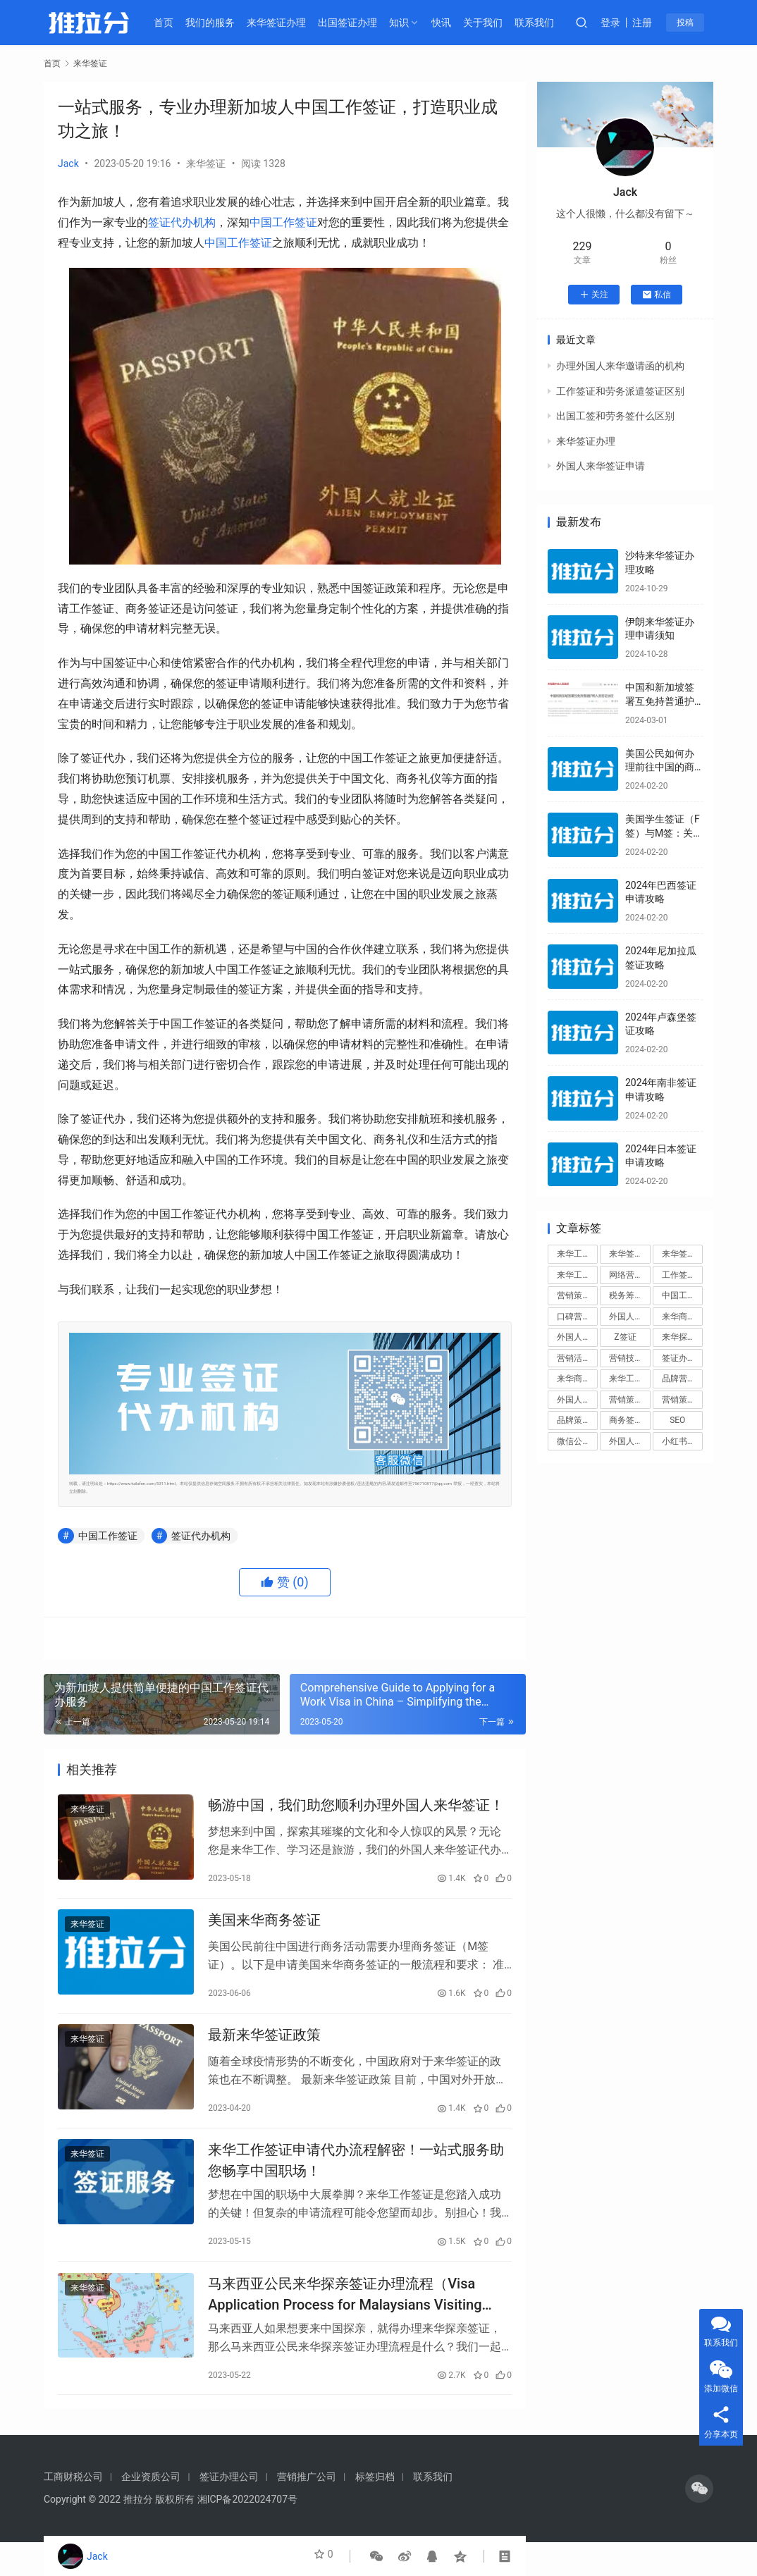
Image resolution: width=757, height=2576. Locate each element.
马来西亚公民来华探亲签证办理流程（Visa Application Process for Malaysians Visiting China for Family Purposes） (344, 2322)
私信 (656, 295)
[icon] (699, 2522)
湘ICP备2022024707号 (247, 2533)
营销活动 (574, 1358)
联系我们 (546, 22)
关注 (593, 295)
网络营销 (626, 1275)
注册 (655, 22)
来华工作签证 (577, 1254)
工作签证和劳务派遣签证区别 (620, 391)
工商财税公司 (73, 2510)
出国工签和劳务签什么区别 (615, 415)
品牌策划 (574, 1420)
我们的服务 (222, 22)
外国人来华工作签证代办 (629, 1441)
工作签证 (679, 1275)
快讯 (454, 22)
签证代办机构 (182, 222)
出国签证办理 (359, 22)
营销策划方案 (682, 1400)
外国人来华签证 (629, 1316)
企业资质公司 (150, 2510)
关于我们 (495, 22)
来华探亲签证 (682, 1337)
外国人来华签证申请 (600, 466)
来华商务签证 (682, 1316)
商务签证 (626, 1420)
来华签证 (206, 163)
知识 (411, 22)
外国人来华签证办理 (577, 1337)
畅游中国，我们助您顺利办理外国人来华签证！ (356, 1808)
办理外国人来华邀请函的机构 (620, 365)
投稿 (695, 23)
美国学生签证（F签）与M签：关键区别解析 (662, 832)
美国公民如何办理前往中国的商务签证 (659, 767)
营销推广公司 (306, 2510)
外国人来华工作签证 (577, 1400)
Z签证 (625, 1337)
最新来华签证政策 (264, 2050)
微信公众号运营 (577, 1441)
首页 (176, 22)
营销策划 (574, 1295)
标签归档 (375, 2510)
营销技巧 (626, 1358)
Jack (68, 163)
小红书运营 (682, 1441)
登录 (623, 22)
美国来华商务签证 (264, 1929)
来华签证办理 (288, 22)
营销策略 (626, 1400)
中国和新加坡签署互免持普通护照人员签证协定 (659, 701)
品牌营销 (679, 1378)
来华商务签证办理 (577, 1378)
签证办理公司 (229, 2510)
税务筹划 (626, 1295)
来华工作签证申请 (629, 1378)
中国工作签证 (283, 222)
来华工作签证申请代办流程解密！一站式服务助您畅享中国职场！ (356, 2182)
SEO (677, 1420)
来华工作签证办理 (577, 1275)
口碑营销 (574, 1316)
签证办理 (679, 1358)
